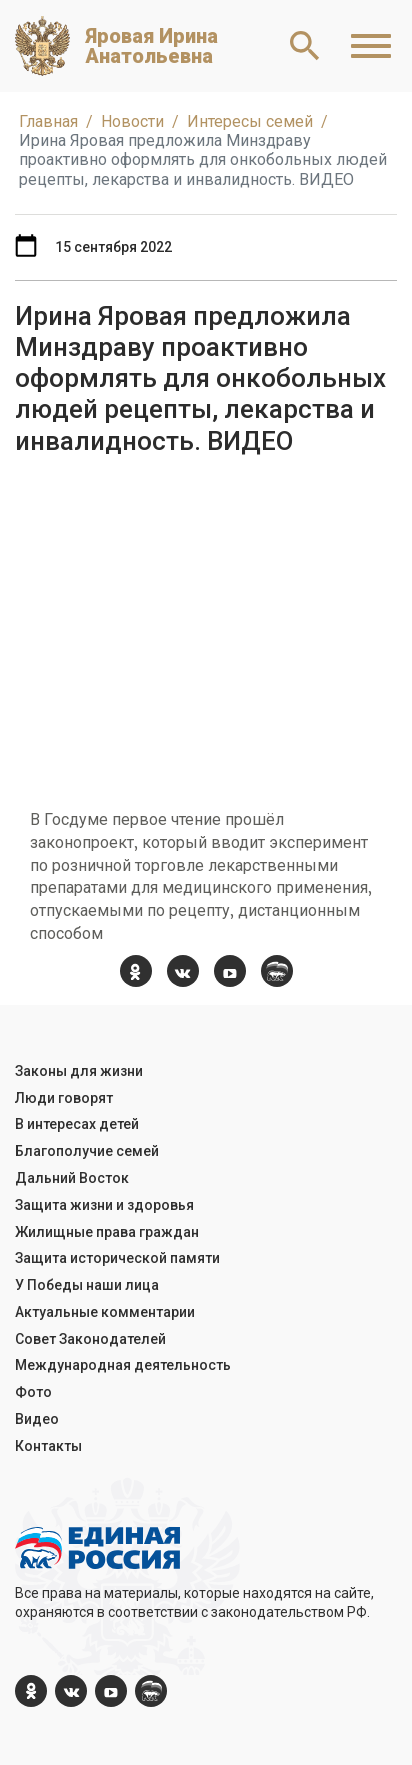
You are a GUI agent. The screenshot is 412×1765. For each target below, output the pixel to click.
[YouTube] (230, 971)
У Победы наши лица (87, 1285)
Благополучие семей (87, 1151)
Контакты (48, 1446)
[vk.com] (183, 971)
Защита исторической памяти (117, 1258)
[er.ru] (277, 971)
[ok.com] (136, 971)
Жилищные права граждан (107, 1232)
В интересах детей (77, 1124)
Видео (37, 1419)
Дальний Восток (72, 1178)
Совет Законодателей (90, 1339)
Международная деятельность (123, 1365)
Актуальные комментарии (105, 1312)
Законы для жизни (79, 1071)
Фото (33, 1392)
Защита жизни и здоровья (104, 1205)
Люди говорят (64, 1098)
